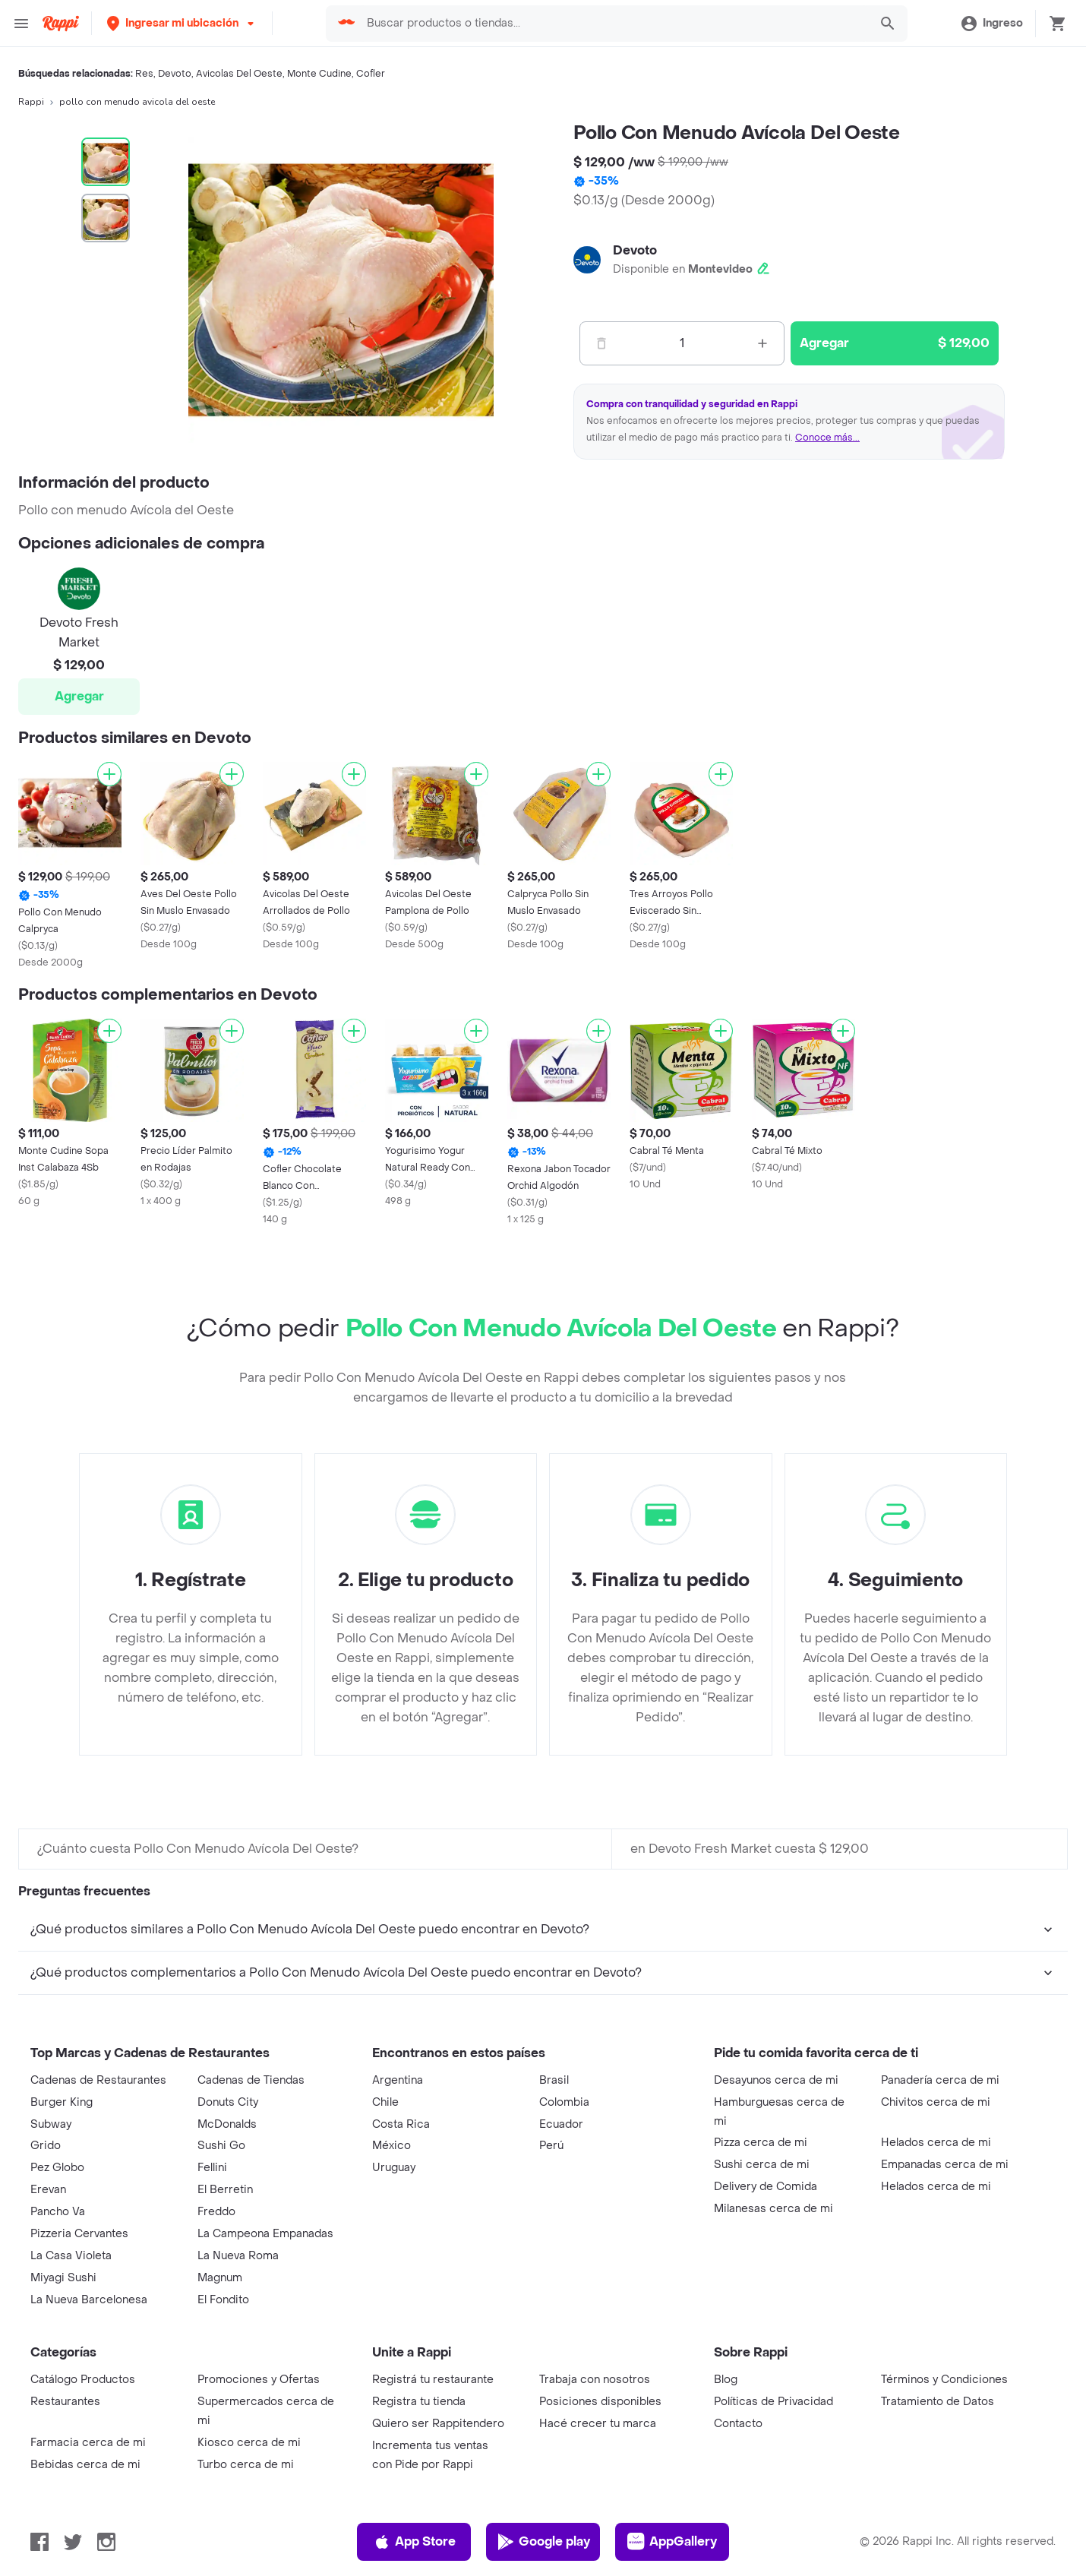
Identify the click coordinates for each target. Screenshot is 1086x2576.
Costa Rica (401, 2124)
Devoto (174, 74)
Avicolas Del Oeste (239, 74)
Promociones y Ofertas (258, 2379)
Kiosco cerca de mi (249, 2442)
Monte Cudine (319, 74)
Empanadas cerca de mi (945, 2164)
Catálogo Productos (82, 2379)
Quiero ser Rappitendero (438, 2423)
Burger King (61, 2102)
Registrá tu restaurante (433, 2379)
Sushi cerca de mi (762, 2164)
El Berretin (225, 2189)
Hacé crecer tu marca (597, 2423)
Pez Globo (57, 2167)
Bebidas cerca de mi (85, 2464)
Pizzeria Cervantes (79, 2234)
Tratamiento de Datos (937, 2401)
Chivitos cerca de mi (935, 2102)
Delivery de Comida (765, 2186)
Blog (725, 2379)
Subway (50, 2124)
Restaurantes (65, 2401)
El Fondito (223, 2300)
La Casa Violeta (71, 2256)
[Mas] (762, 343)
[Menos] (601, 343)
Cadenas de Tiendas (251, 2080)
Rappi (31, 102)
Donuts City (227, 2102)
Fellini (212, 2167)
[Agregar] (109, 774)
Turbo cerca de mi (245, 2464)
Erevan (48, 2189)
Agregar (79, 696)
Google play (543, 2542)
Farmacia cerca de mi (88, 2442)
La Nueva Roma (238, 2256)
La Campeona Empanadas (265, 2234)
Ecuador (561, 2124)
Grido (45, 2145)
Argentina (397, 2080)
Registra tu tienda (419, 2401)
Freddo (216, 2212)
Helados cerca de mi (936, 2142)
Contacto (738, 2423)
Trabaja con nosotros (594, 2379)
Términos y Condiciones (944, 2379)
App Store (414, 2542)
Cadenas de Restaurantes (98, 2080)
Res (144, 74)
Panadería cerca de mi (940, 2080)
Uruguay (393, 2167)
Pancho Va (57, 2212)
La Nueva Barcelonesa (88, 2300)
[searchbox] (613, 23)
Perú (551, 2145)
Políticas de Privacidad (773, 2401)
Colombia (564, 2102)
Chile (385, 2102)
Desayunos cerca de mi (776, 2080)
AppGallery (672, 2542)
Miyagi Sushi (63, 2278)
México (391, 2145)
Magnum (219, 2278)
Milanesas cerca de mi (773, 2208)
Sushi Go (221, 2145)
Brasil (554, 2080)
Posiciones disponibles (600, 2401)
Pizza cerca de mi (760, 2142)
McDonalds (227, 2124)
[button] (182, 23)
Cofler (370, 74)
